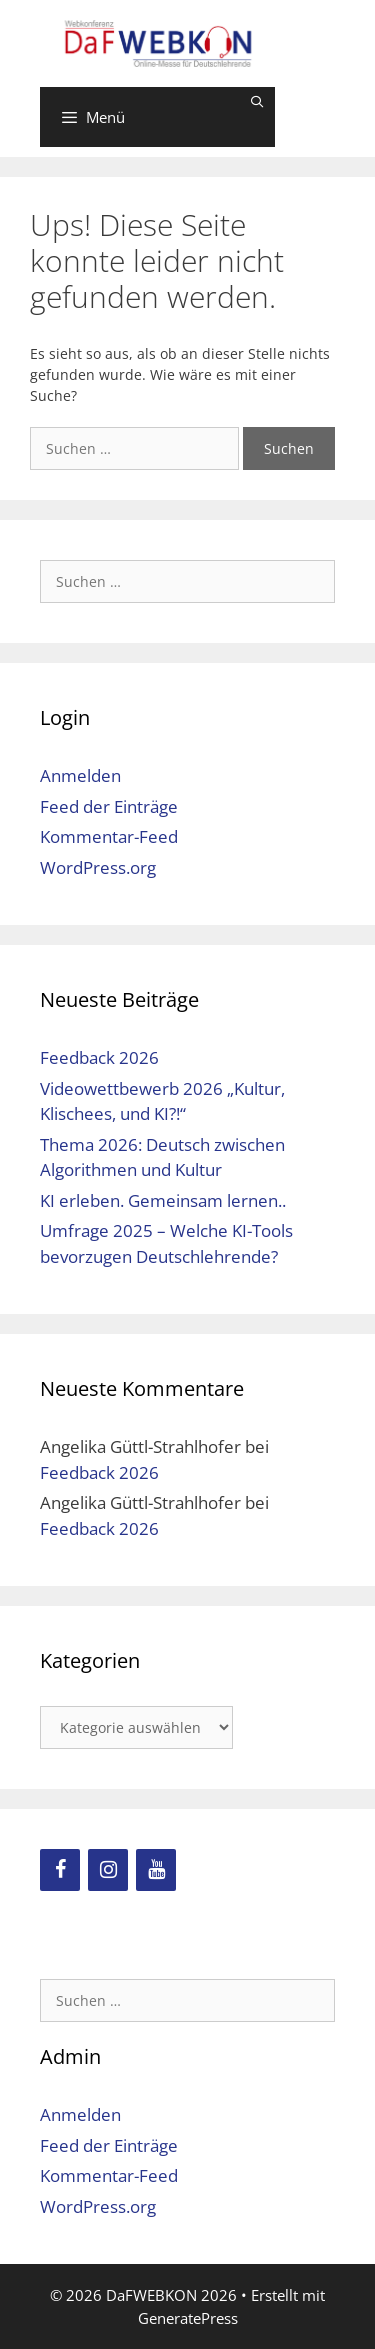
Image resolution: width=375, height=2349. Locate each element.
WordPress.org (98, 867)
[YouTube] (156, 1870)
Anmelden (80, 775)
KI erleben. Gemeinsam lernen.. (163, 1200)
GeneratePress (188, 2318)
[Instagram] (108, 1870)
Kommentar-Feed (109, 836)
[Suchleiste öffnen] (257, 102)
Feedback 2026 (99, 1057)
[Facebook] (60, 1870)
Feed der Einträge (109, 806)
